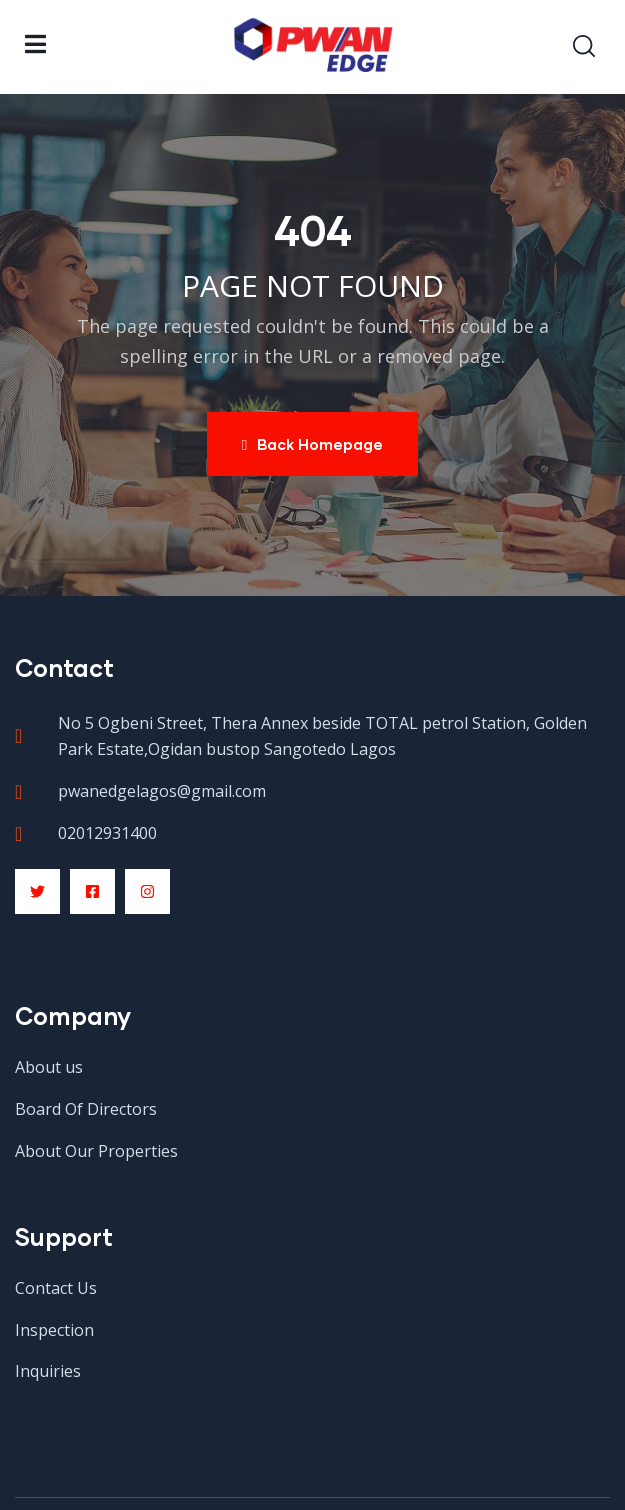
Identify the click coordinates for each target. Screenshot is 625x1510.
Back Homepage (312, 444)
